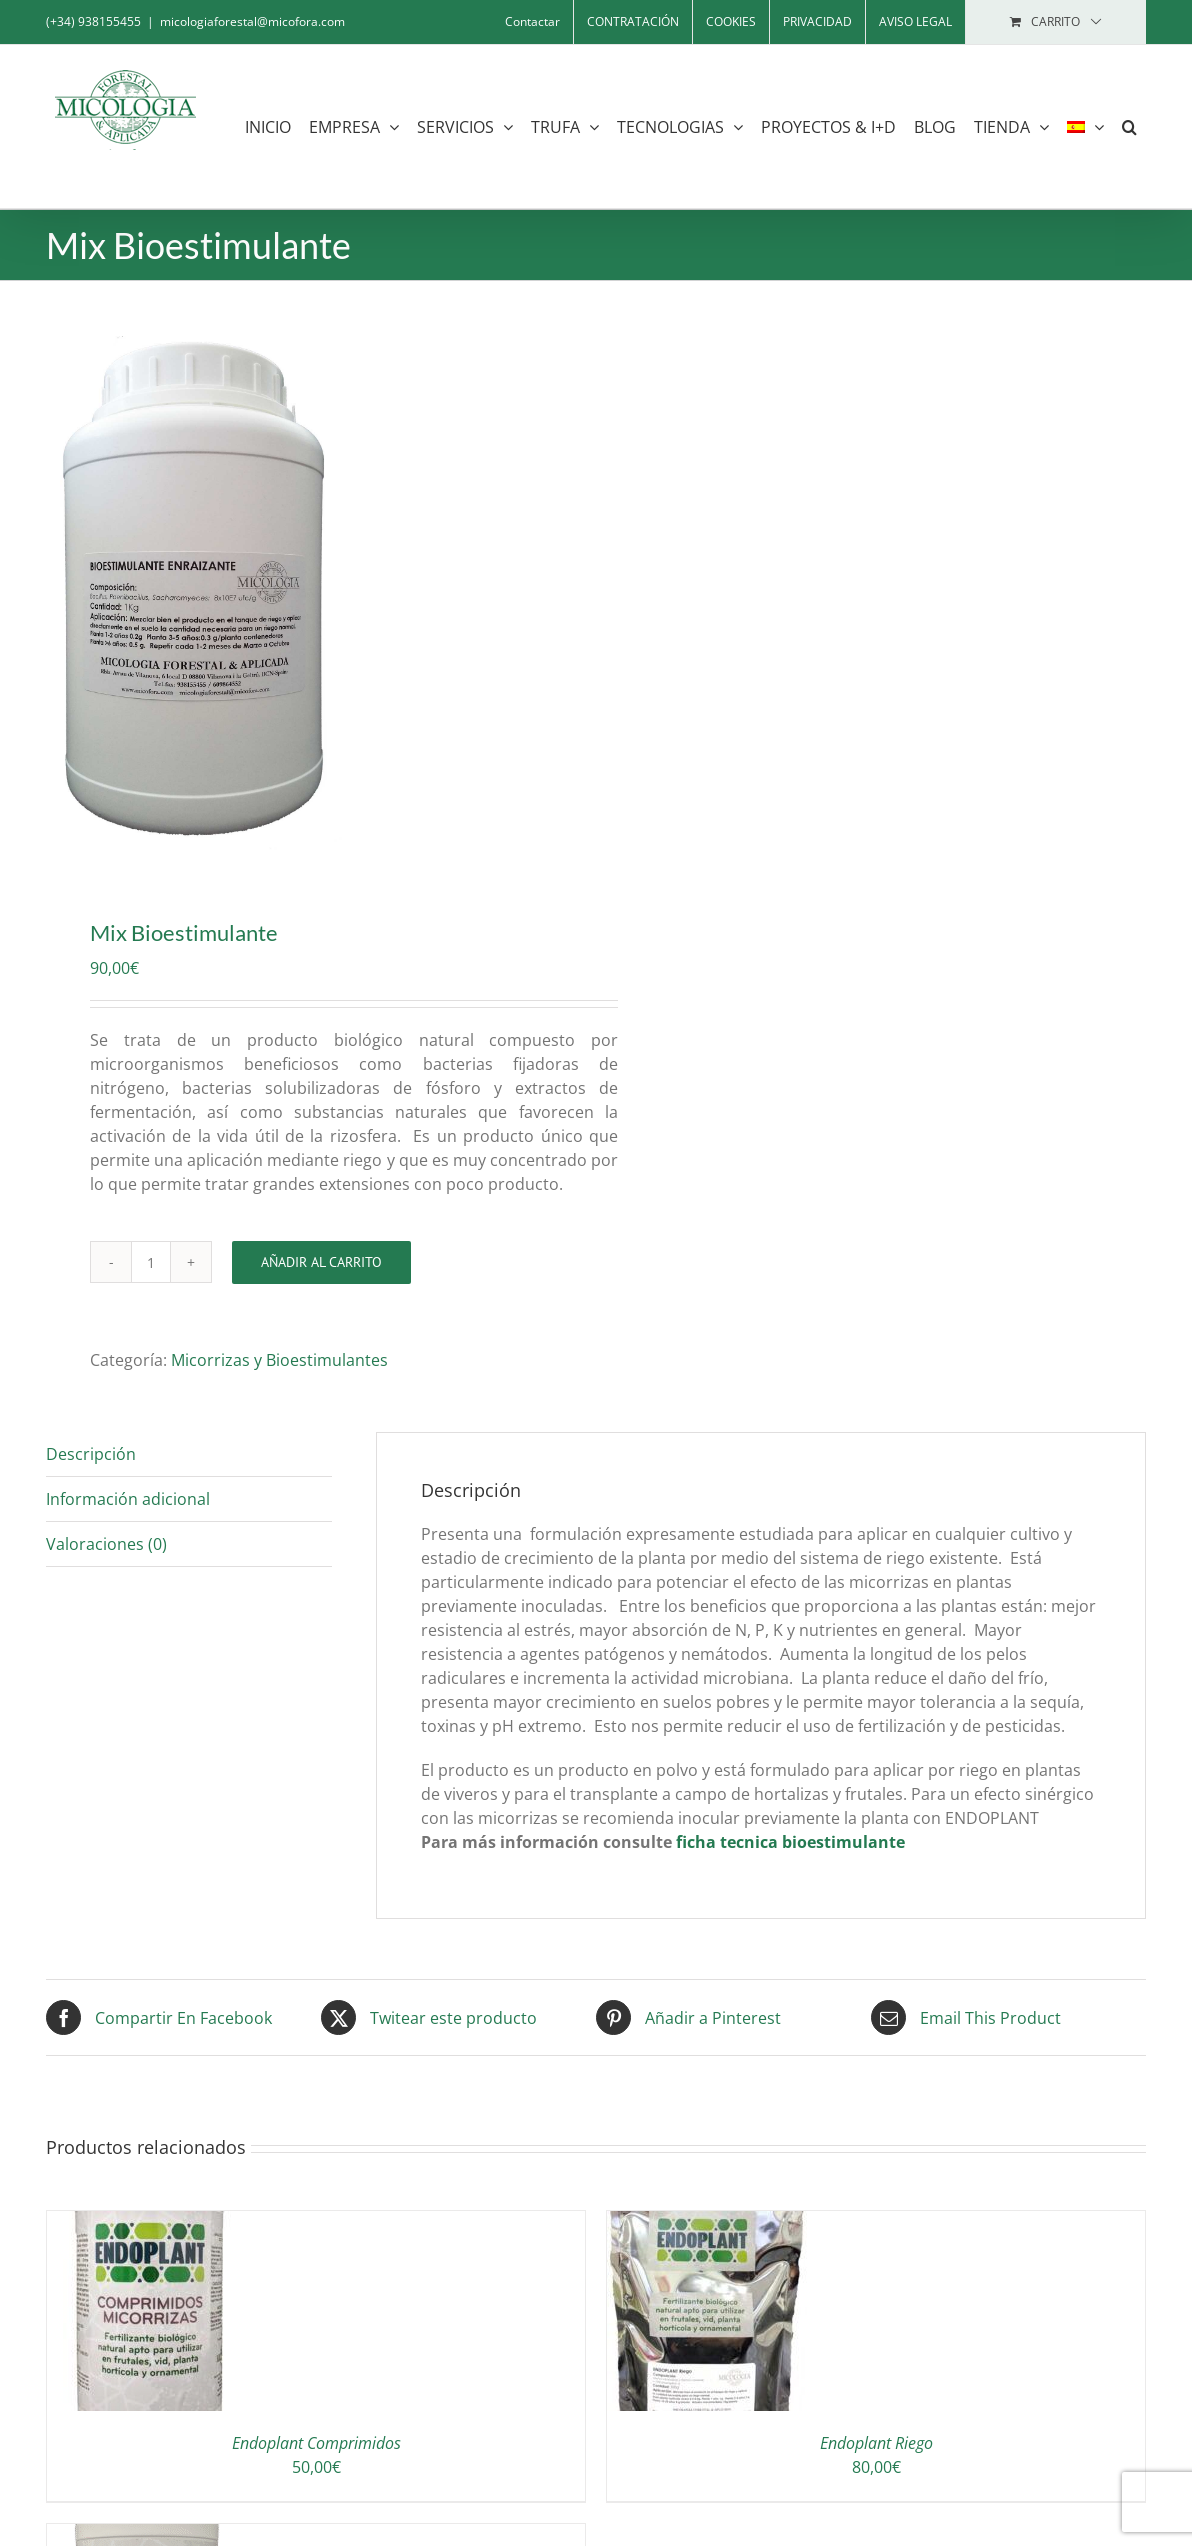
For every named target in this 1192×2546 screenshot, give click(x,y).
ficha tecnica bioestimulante (790, 1842)
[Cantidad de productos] (151, 1262)
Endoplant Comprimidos (316, 2443)
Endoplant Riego (876, 2443)
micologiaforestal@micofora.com (252, 21)
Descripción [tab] (91, 1454)
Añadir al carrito (321, 1262)
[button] (1129, 126)
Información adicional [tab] (128, 1499)
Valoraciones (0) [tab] (106, 1544)
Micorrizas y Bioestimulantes (279, 1360)
